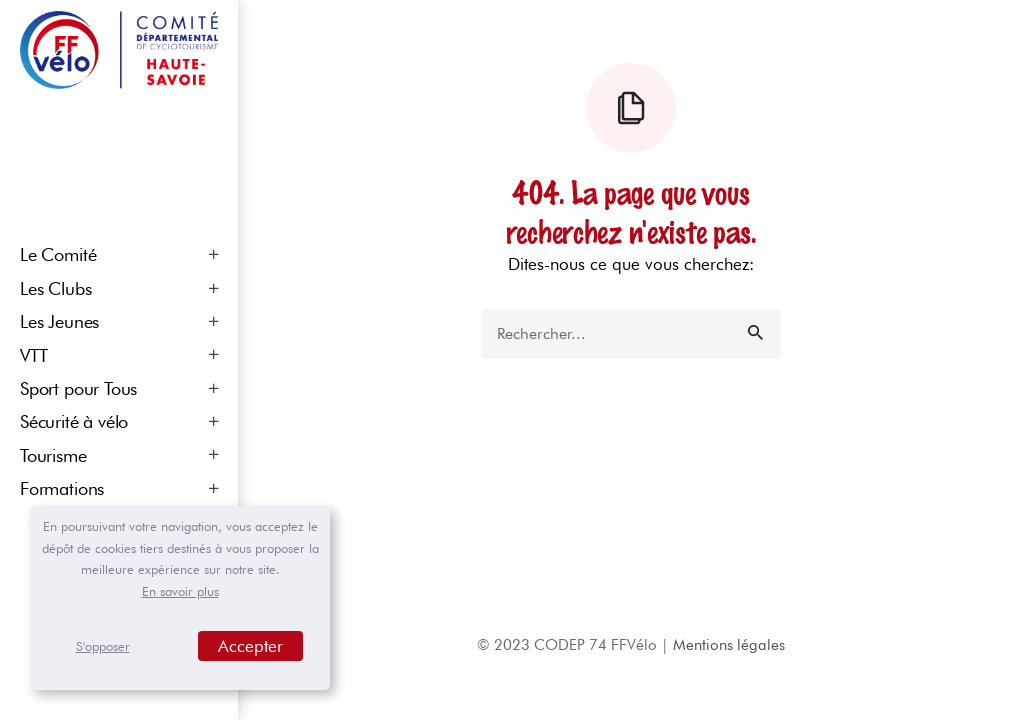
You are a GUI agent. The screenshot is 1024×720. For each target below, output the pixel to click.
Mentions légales (729, 645)
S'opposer (103, 646)
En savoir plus (180, 591)
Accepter (250, 646)
